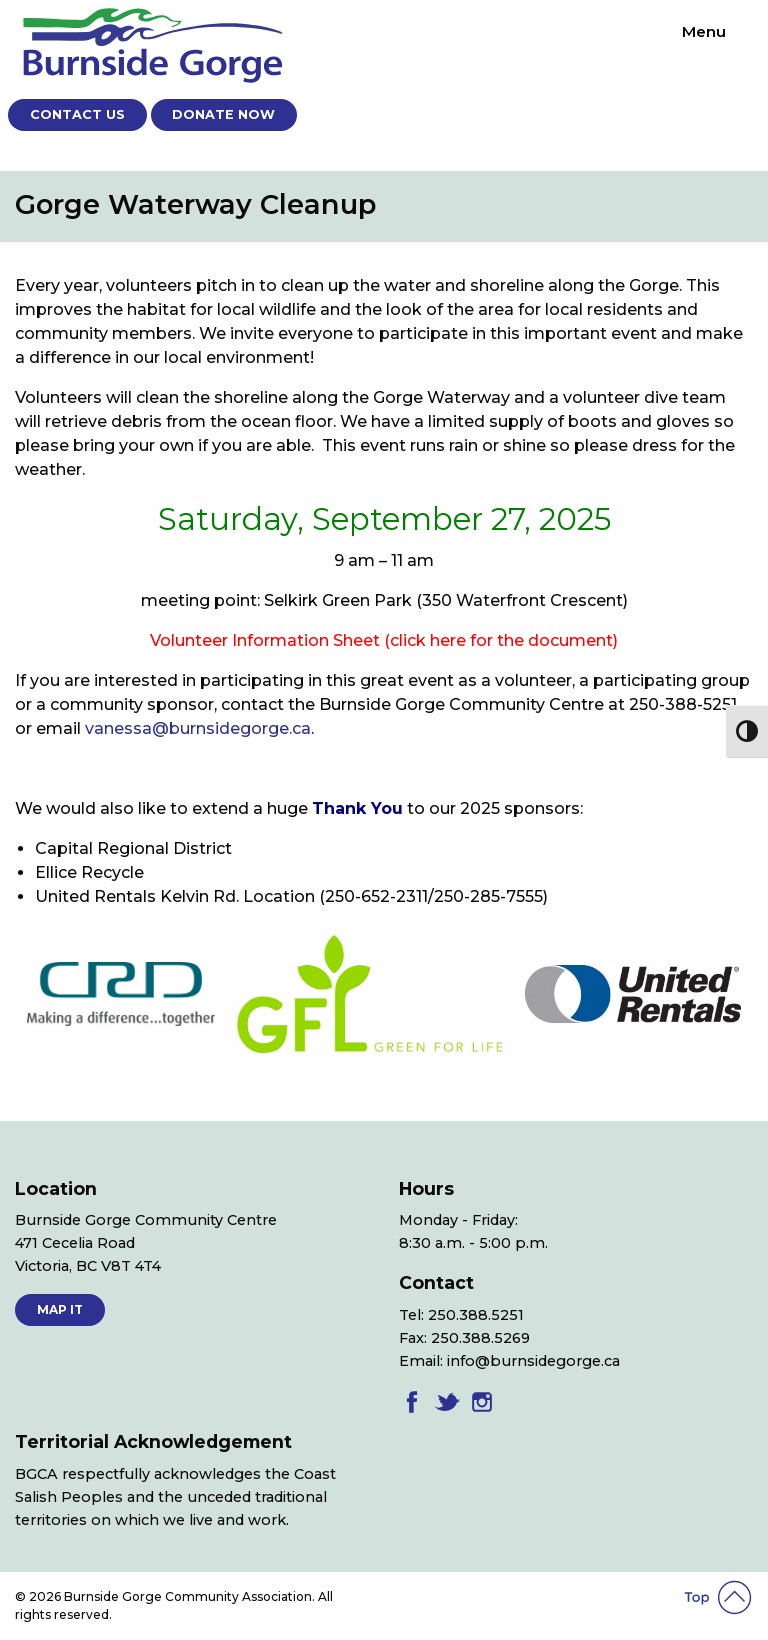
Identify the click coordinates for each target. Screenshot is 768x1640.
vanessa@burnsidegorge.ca (198, 728)
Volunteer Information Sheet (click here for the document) (384, 640)
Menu (704, 31)
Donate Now (223, 114)
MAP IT (60, 1309)
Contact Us (77, 114)
